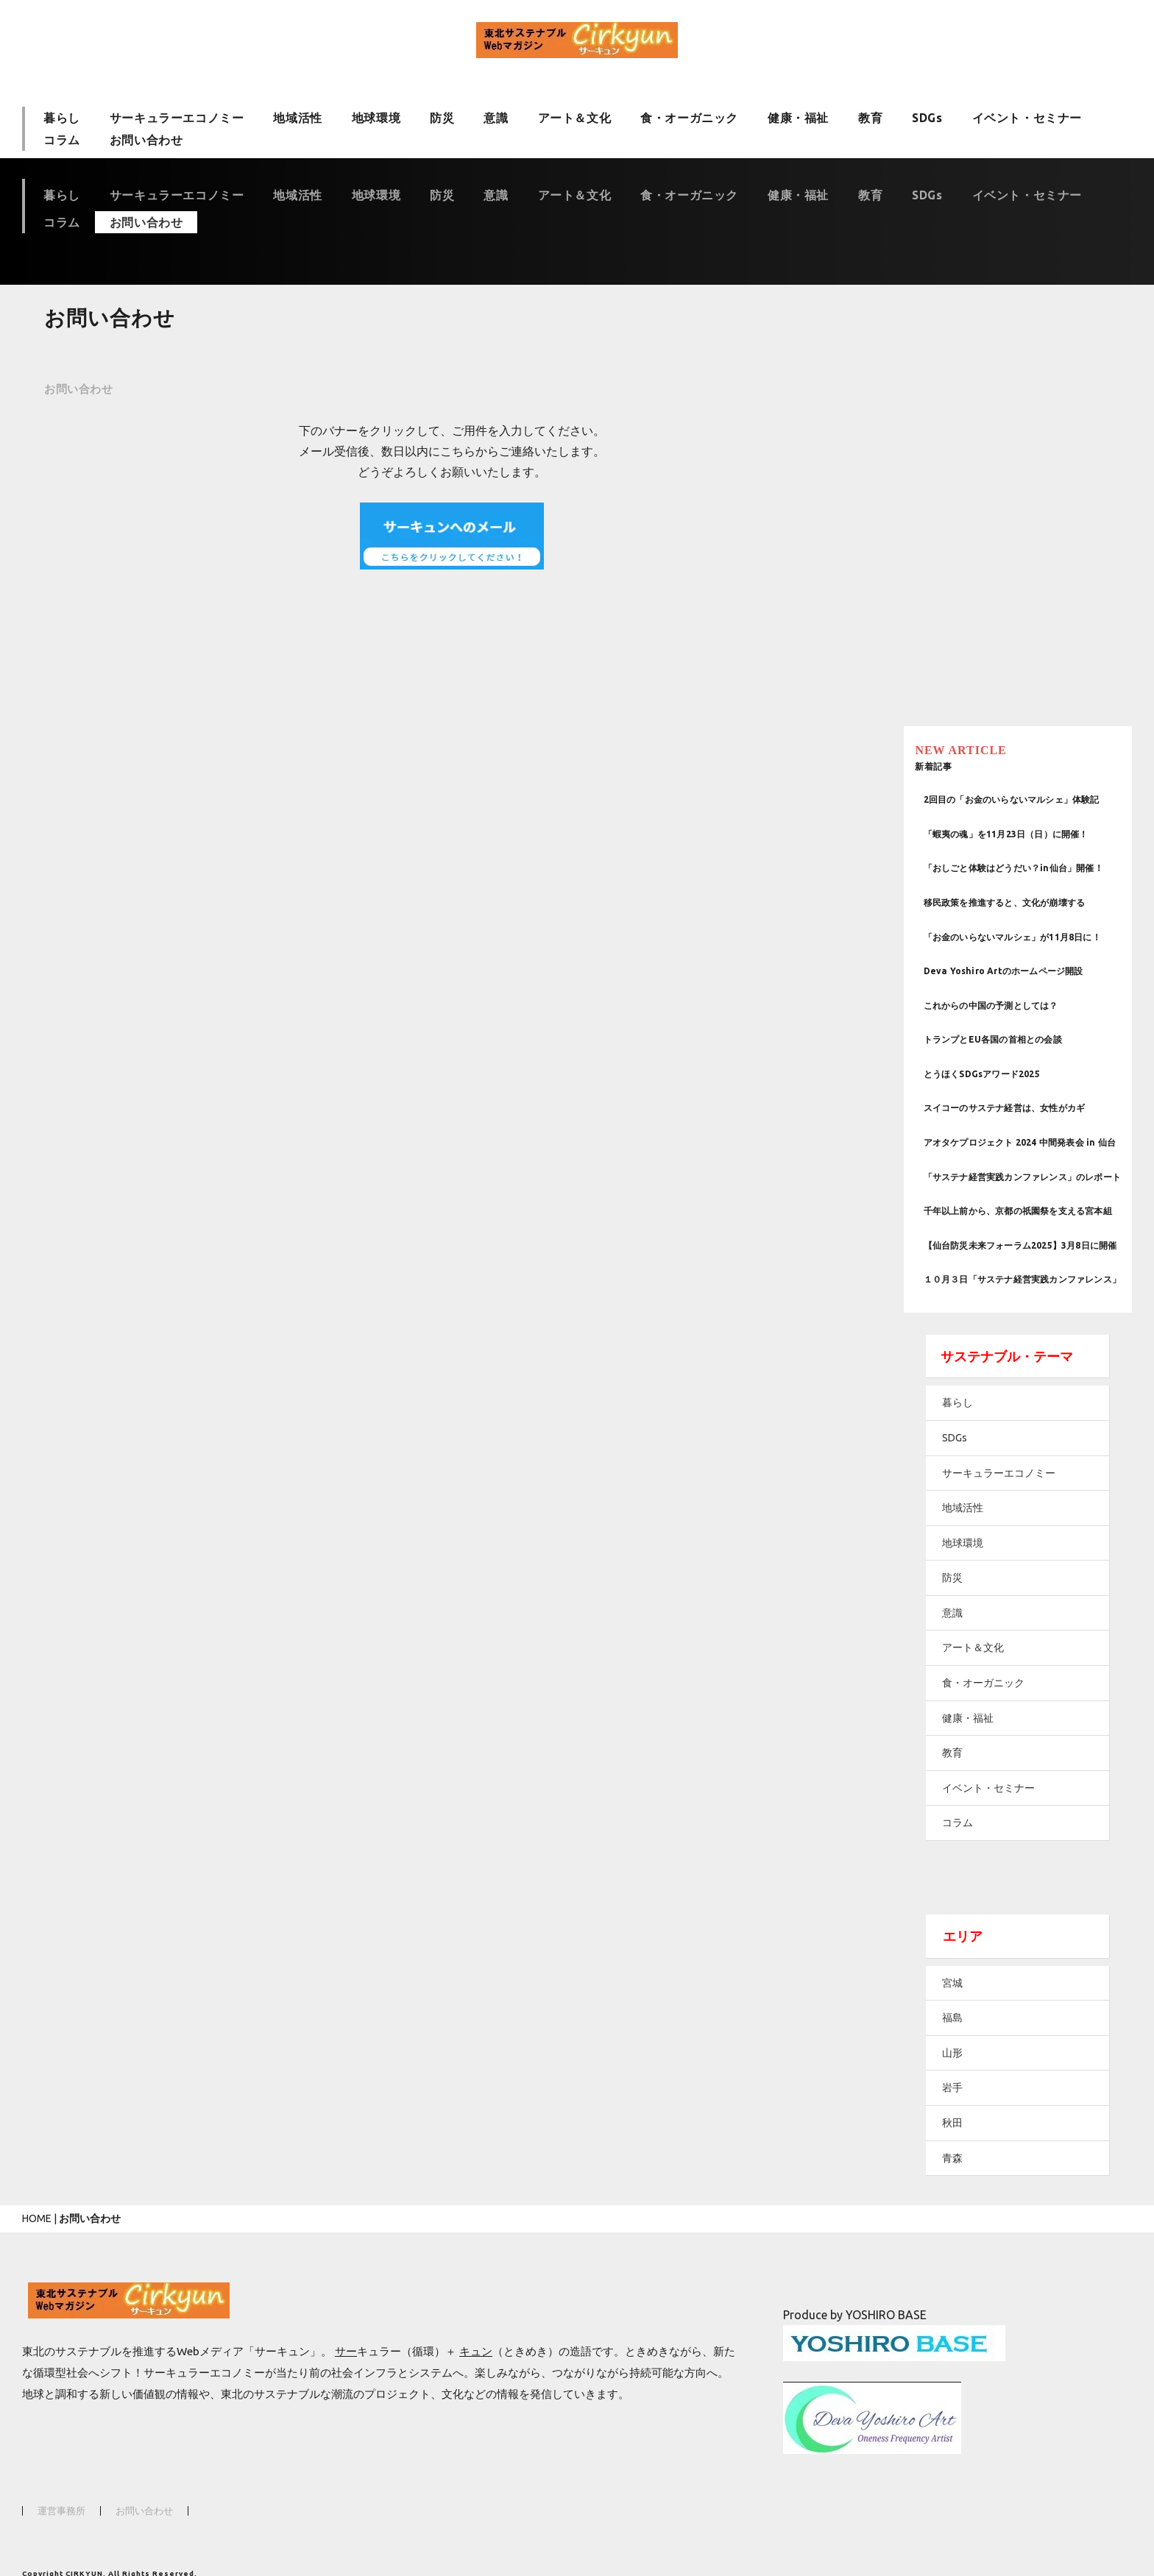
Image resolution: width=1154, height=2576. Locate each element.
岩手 (984, 2061)
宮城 (984, 1956)
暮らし (61, 117)
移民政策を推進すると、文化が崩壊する (1036, 831)
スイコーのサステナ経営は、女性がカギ (1036, 1040)
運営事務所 (61, 2484)
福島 (984, 1991)
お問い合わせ (146, 144)
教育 (870, 117)
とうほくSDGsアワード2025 (1013, 1005)
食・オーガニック (689, 117)
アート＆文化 (575, 117)
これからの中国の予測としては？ (1022, 937)
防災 (442, 117)
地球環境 (376, 117)
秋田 (984, 2096)
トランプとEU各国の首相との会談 (1024, 971)
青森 (984, 2131)
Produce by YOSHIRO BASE (855, 2288)
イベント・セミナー (1027, 117)
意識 (496, 117)
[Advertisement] (1038, 405)
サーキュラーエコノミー (177, 117)
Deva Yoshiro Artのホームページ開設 (1035, 903)
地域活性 (297, 117)
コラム (61, 144)
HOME (37, 2192)
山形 (984, 2026)
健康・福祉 (798, 117)
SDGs (927, 117)
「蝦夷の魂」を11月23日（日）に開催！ (1037, 759)
